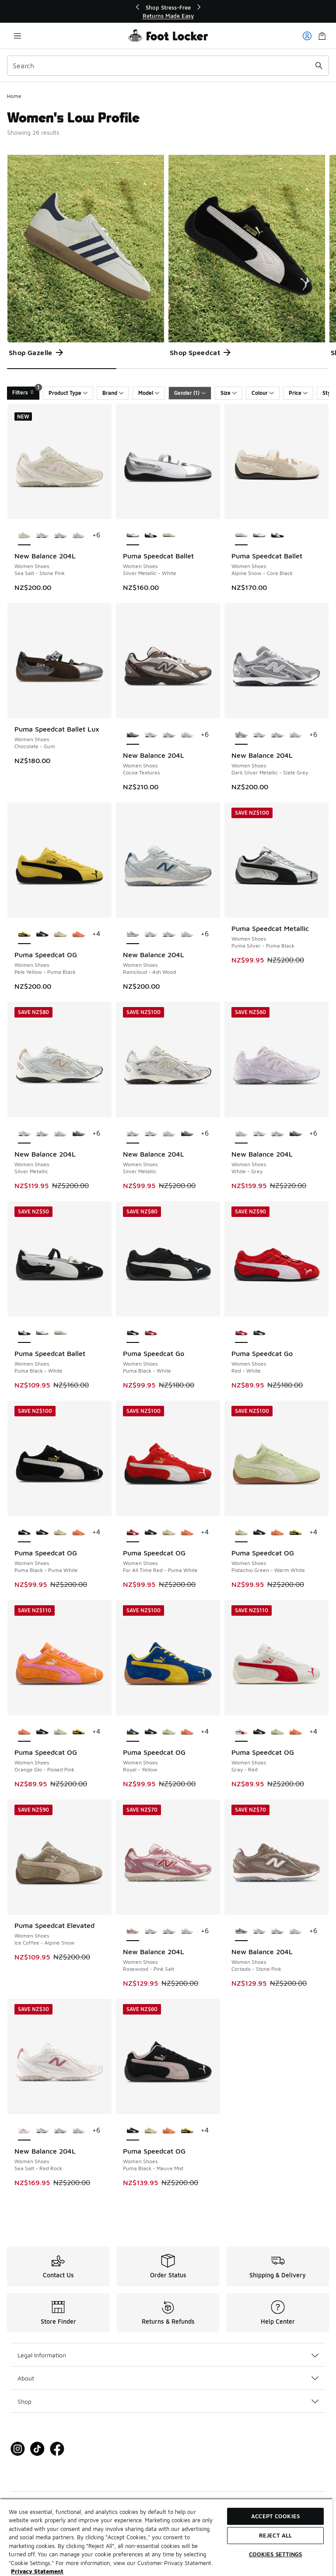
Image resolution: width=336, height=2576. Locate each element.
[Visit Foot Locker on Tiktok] (37, 2449)
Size (228, 393)
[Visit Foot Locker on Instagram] (17, 2449)
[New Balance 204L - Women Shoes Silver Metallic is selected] (24, 1133)
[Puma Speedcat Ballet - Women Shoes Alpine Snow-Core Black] (168, 535)
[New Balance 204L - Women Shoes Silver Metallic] (42, 535)
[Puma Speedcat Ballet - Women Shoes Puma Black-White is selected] (24, 1333)
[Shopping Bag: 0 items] (322, 35)
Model (148, 393)
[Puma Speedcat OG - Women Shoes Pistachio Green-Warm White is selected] (241, 1532)
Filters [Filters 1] (25, 391)
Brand (112, 393)
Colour (263, 393)
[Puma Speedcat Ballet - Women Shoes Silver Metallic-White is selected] (132, 535)
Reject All (275, 2535)
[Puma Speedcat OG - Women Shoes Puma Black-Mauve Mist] (42, 934)
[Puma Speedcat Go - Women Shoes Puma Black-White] (259, 1333)
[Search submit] (319, 65)
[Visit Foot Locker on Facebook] (57, 2449)
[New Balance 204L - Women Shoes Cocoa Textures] (78, 1133)
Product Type (68, 393)
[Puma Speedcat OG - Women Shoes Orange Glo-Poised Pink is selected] (24, 1732)
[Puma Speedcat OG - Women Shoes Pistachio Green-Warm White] (60, 934)
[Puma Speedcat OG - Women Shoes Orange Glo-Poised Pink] (78, 934)
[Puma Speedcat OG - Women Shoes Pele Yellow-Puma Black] (295, 1532)
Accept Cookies (275, 2516)
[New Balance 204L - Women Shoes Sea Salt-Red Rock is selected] (24, 2130)
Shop (168, 2401)
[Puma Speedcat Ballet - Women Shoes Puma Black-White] (150, 535)
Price (298, 393)
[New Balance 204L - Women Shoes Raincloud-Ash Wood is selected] (132, 934)
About (168, 2378)
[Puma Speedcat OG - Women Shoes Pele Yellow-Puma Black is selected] (24, 934)
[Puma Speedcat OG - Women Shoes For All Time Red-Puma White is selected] (132, 1532)
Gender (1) (190, 393)
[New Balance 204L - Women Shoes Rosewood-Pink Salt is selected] (132, 1931)
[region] (168, 11)
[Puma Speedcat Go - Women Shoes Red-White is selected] (241, 1333)
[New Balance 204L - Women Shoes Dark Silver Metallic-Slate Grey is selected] (241, 735)
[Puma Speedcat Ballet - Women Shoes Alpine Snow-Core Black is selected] (241, 535)
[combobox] (168, 65)
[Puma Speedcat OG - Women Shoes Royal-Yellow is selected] (132, 1732)
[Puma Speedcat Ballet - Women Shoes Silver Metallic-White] (259, 535)
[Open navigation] (17, 35)
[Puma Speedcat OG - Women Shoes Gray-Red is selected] (241, 1732)
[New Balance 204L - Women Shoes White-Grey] (78, 535)
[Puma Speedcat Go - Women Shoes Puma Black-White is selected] (132, 1333)
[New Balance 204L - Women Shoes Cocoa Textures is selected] (132, 735)
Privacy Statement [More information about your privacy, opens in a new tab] (37, 2571)
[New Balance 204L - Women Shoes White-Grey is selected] (241, 1133)
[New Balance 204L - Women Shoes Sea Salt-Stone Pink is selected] (24, 535)
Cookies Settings (275, 2554)
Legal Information (168, 2355)
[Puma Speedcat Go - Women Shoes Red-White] (150, 1333)
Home (14, 96)
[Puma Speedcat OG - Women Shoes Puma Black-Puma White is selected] (24, 1532)
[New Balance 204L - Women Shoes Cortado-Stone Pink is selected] (241, 1931)
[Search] (168, 65)
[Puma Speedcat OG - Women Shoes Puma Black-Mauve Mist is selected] (132, 2130)
